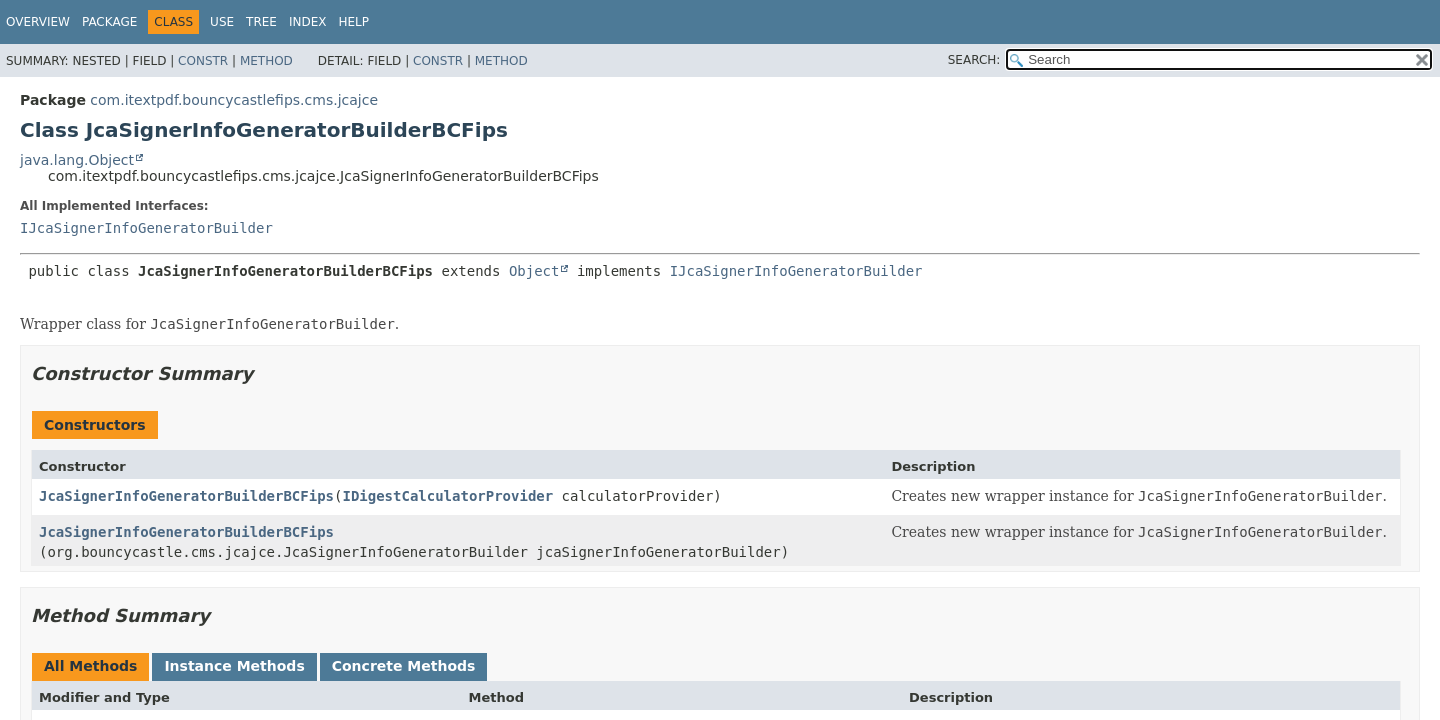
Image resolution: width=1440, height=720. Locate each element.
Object (534, 271)
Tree (261, 22)
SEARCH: (974, 60)
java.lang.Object (77, 160)
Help (353, 22)
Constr (203, 61)
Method (266, 61)
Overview (38, 22)
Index (308, 22)
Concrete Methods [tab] (404, 666)
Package (109, 22)
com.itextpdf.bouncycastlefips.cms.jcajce (234, 100)
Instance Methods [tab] (234, 666)
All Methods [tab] (90, 666)
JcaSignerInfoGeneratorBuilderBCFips (186, 496)
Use (222, 22)
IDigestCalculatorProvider (447, 496)
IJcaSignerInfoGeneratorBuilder (146, 228)
